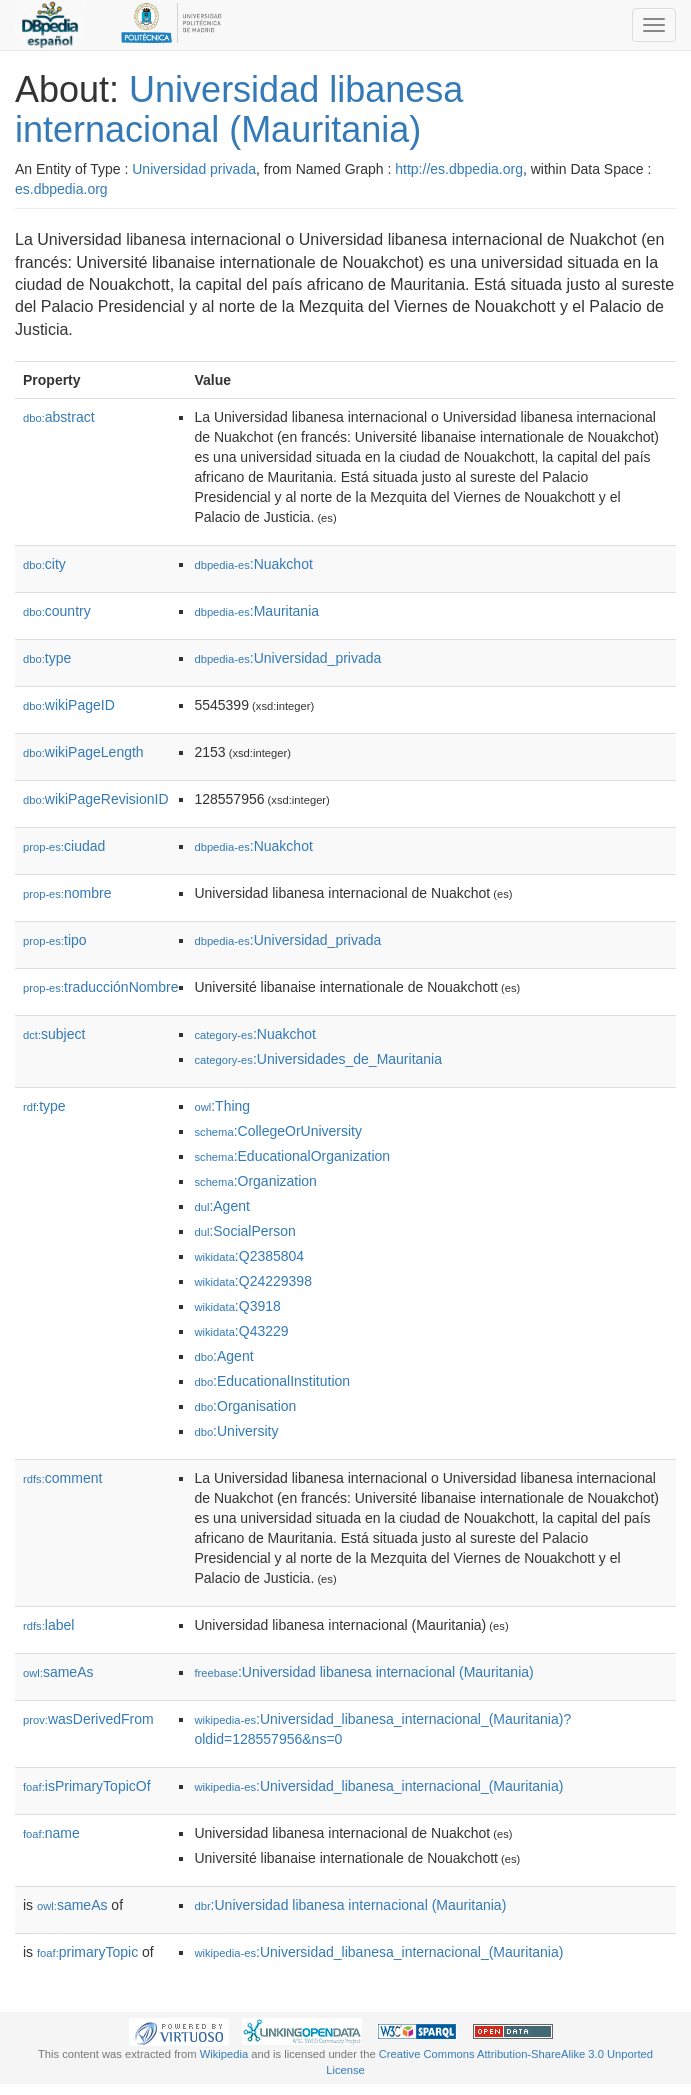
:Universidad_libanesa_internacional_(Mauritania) (378, 1786)
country (57, 611)
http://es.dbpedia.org (459, 169)
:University (236, 1431)
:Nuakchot (253, 564)
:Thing (222, 1106)
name (51, 1833)
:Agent (221, 1206)
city (44, 564)
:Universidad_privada (287, 658)
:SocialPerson (244, 1231)
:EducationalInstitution (272, 1381)
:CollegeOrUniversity (278, 1131)
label (48, 1625)
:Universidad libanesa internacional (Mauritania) (363, 1672)
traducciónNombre (100, 987)
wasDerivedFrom (88, 1719)
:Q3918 (237, 1306)
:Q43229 (241, 1331)
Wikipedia (224, 2054)
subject (54, 1034)
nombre (67, 893)
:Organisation (245, 1406)
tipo (55, 940)
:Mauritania (256, 611)
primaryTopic (87, 1952)
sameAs (58, 1672)
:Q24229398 (253, 1281)
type (47, 658)
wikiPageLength (83, 752)
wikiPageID (69, 705)
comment (62, 1478)
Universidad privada (194, 169)
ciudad (64, 846)
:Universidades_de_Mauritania (318, 1059)
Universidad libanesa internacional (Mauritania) (239, 109)
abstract (59, 417)
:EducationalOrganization (292, 1156)
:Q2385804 (249, 1256)
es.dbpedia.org (61, 189)
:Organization (255, 1181)
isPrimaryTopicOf (87, 1786)
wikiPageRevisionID (96, 799)
